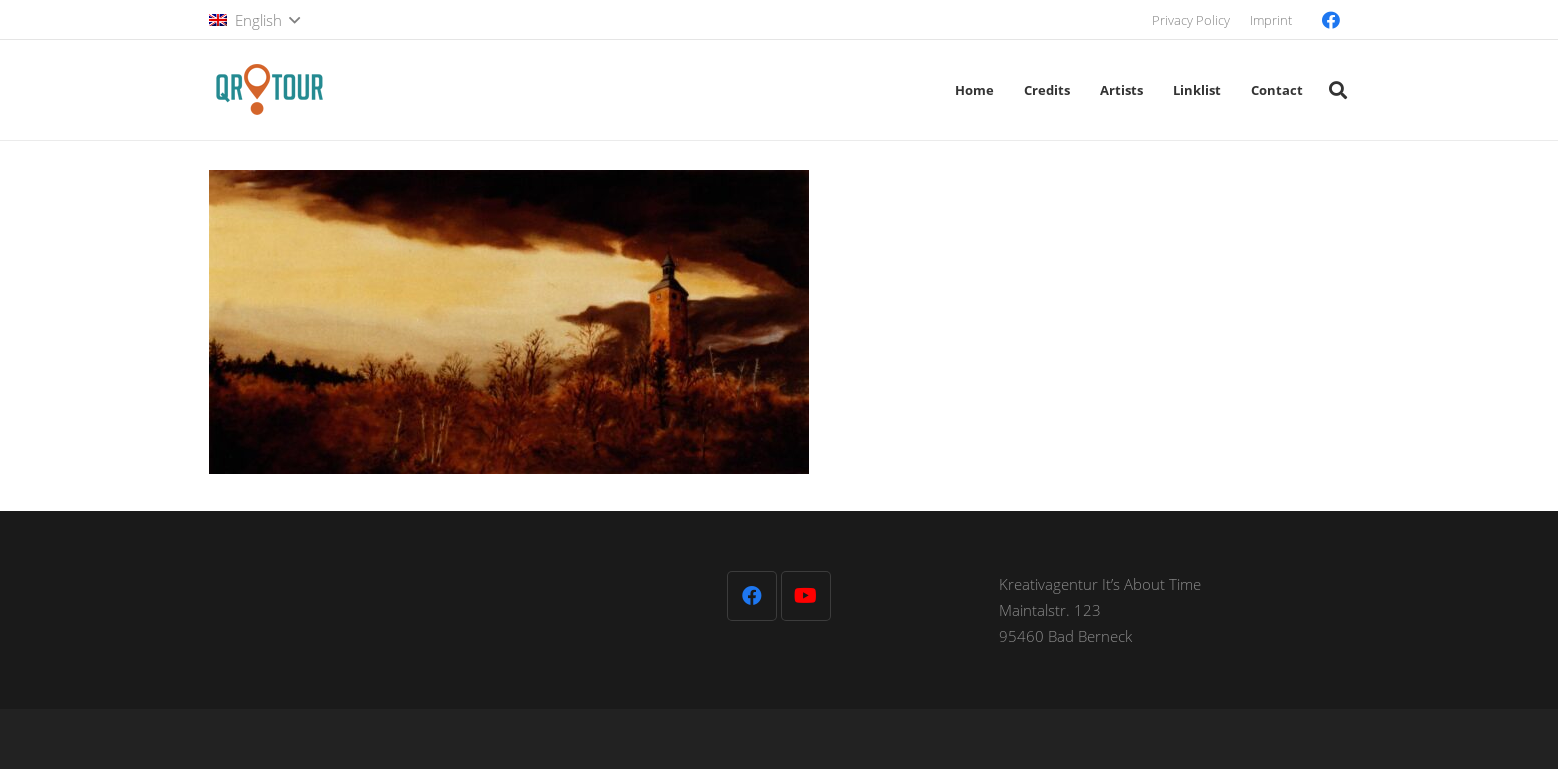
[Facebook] (1331, 20)
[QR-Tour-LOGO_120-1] (269, 90)
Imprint (1271, 20)
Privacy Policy (1191, 20)
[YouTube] (806, 596)
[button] (254, 20)
